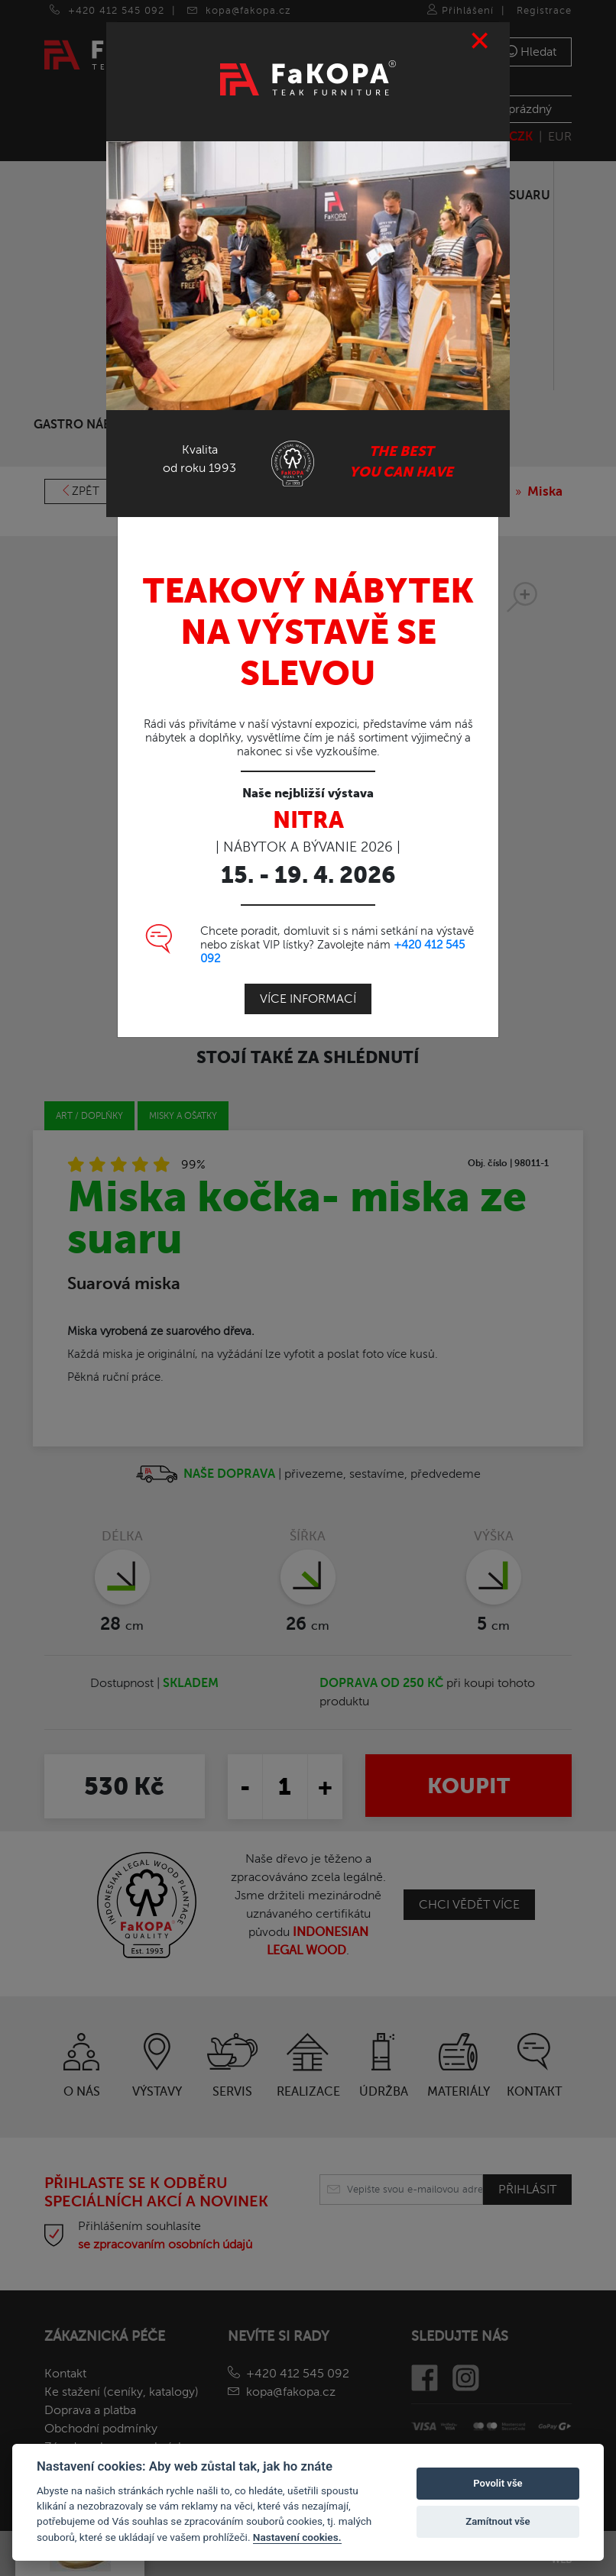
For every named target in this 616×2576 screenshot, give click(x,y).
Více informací (308, 999)
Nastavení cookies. (297, 2537)
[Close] (480, 41)
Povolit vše (497, 2483)
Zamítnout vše (497, 2521)
